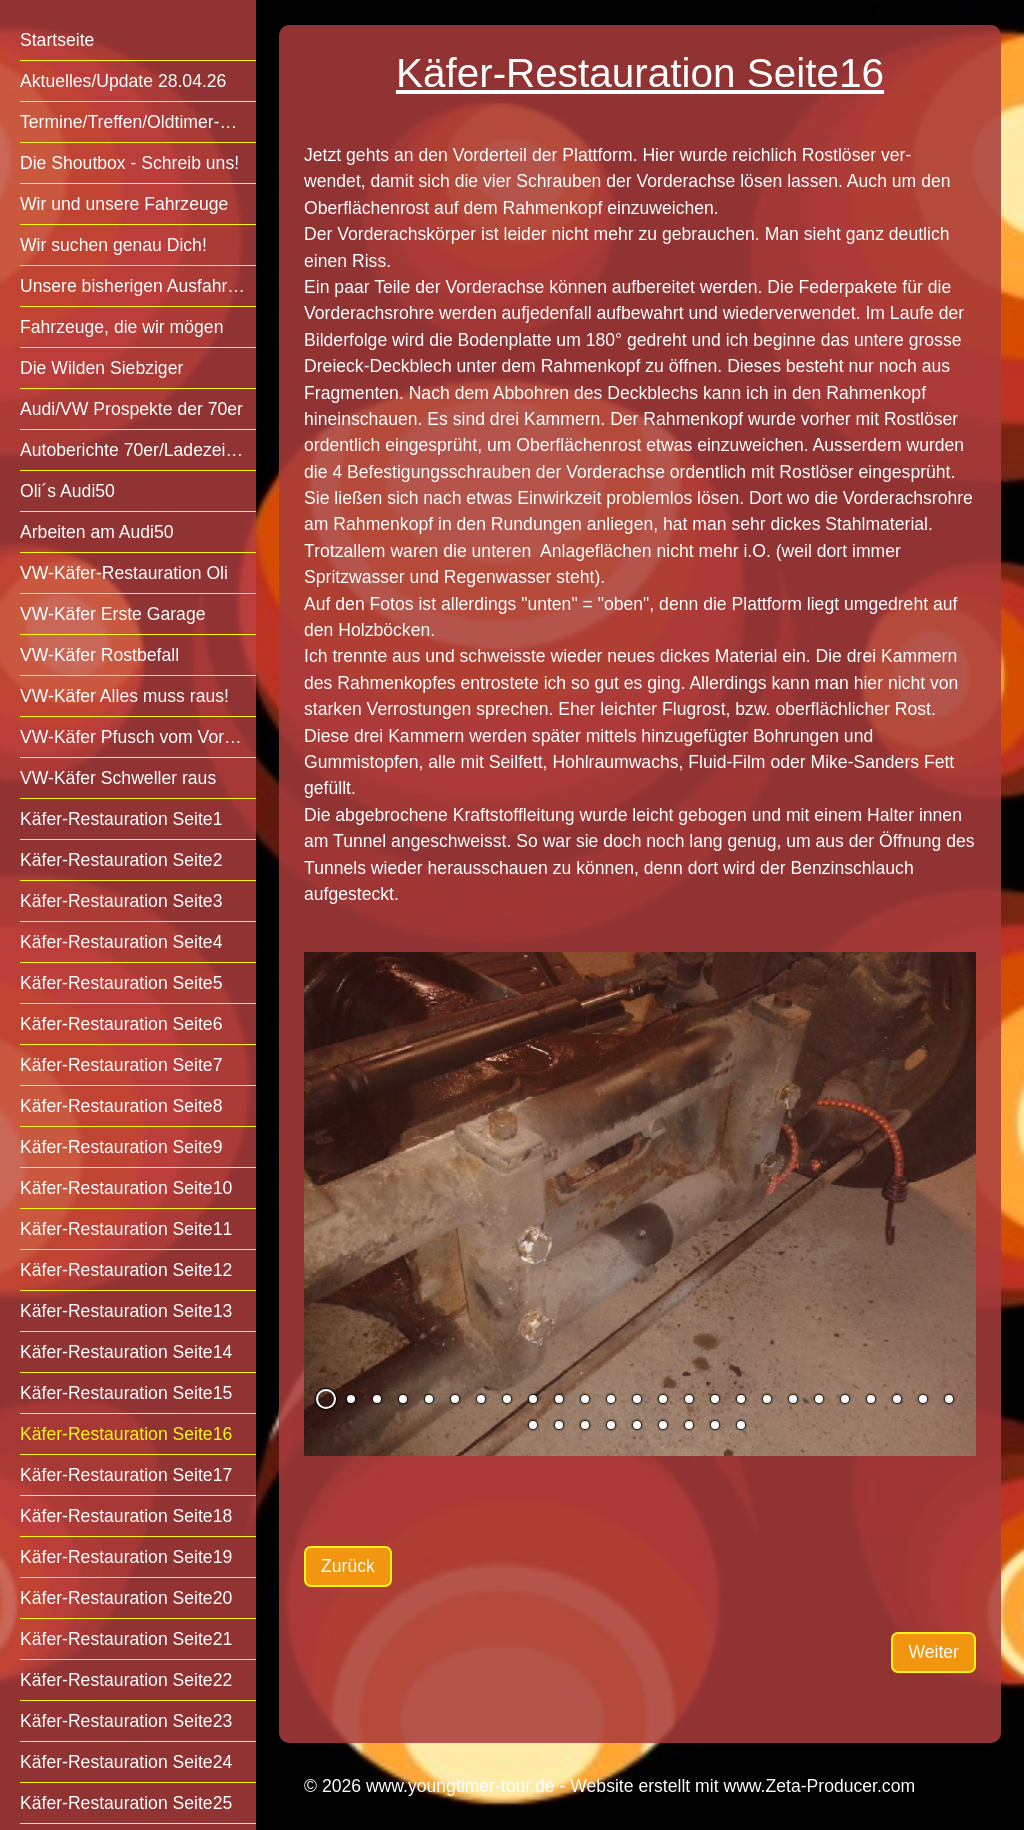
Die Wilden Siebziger (101, 368)
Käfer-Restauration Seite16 (126, 1434)
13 (637, 1399)
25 (949, 1399)
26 (533, 1425)
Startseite (57, 40)
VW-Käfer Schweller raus (118, 778)
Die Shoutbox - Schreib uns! (129, 163)
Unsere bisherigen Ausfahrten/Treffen (138, 286)
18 (767, 1399)
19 (793, 1399)
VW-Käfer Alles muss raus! (124, 696)
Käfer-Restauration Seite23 (126, 1721)
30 (637, 1425)
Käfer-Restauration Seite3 (121, 901)
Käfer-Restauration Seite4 (121, 942)
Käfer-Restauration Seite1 (121, 819)
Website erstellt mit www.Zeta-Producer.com (742, 1786)
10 (559, 1399)
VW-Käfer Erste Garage (112, 614)
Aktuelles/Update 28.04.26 (123, 81)
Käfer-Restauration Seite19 (126, 1557)
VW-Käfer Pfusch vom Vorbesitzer (138, 737)
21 (845, 1399)
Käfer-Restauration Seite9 (121, 1147)
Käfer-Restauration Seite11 (126, 1229)
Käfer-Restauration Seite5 (121, 983)
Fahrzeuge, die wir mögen (121, 327)
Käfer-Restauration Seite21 (126, 1639)
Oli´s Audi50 (67, 491)
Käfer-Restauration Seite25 (126, 1803)
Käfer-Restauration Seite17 (126, 1475)
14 (663, 1399)
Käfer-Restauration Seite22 (126, 1680)
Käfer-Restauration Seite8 (121, 1106)
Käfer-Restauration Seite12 (126, 1270)
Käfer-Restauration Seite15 (126, 1393)
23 (897, 1399)
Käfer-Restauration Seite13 (126, 1311)
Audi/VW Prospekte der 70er (131, 409)
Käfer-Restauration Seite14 (126, 1352)
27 (559, 1425)
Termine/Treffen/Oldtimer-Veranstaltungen (138, 122)
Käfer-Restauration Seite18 (126, 1516)
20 (819, 1399)
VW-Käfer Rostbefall (99, 655)
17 (741, 1399)
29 (611, 1425)
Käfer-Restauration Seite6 (121, 1024)
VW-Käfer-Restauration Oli (124, 573)
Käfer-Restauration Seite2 (121, 860)
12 (611, 1399)
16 (715, 1399)
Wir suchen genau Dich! (113, 245)
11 (585, 1399)
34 (741, 1425)
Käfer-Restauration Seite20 (126, 1598)
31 (663, 1425)
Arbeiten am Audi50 (97, 532)
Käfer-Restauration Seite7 (121, 1065)
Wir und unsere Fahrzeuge (124, 204)
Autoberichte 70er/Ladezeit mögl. (138, 450)
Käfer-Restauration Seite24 (126, 1762)
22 (871, 1399)
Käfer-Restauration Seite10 (126, 1188)
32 (689, 1425)
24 (923, 1399)
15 (689, 1399)
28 (585, 1425)
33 (715, 1425)
